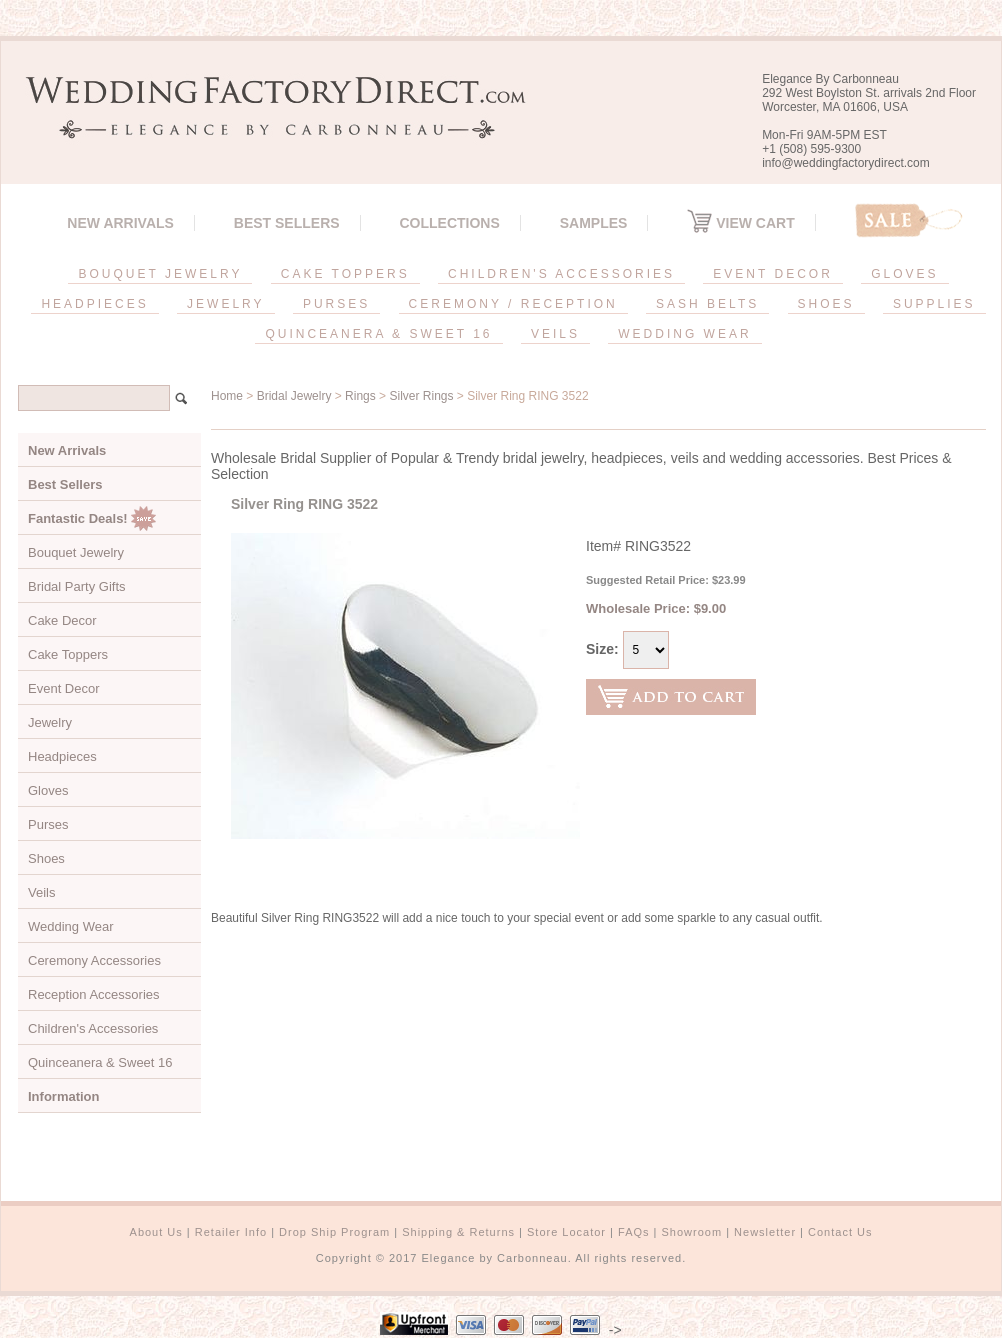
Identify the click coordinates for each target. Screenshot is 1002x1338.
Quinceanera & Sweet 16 (100, 1062)
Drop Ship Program (334, 1232)
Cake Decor (62, 620)
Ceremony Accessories (94, 960)
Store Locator (566, 1232)
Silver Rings (421, 396)
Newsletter (765, 1232)
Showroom (692, 1232)
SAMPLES (594, 223)
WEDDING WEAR (684, 334)
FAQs (634, 1232)
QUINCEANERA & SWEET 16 (378, 334)
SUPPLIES (934, 304)
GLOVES (904, 274)
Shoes (46, 858)
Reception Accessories (94, 994)
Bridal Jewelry (294, 396)
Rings (360, 396)
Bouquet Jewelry (76, 552)
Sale (909, 220)
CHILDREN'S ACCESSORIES (561, 274)
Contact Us (840, 1232)
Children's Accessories (93, 1028)
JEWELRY (225, 304)
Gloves (48, 790)
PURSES (336, 304)
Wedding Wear (71, 926)
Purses (48, 824)
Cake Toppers (68, 654)
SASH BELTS (707, 304)
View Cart (740, 223)
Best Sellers (287, 223)
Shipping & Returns (458, 1232)
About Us (156, 1232)
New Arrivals (120, 223)
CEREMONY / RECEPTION (513, 304)
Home (227, 396)
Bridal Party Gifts (77, 586)
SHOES (826, 304)
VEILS (555, 334)
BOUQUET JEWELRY (160, 274)
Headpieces (62, 756)
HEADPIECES (94, 304)
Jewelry (50, 722)
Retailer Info (231, 1232)
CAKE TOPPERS (345, 274)
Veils (41, 892)
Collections (449, 223)
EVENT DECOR (772, 274)
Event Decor (64, 688)
